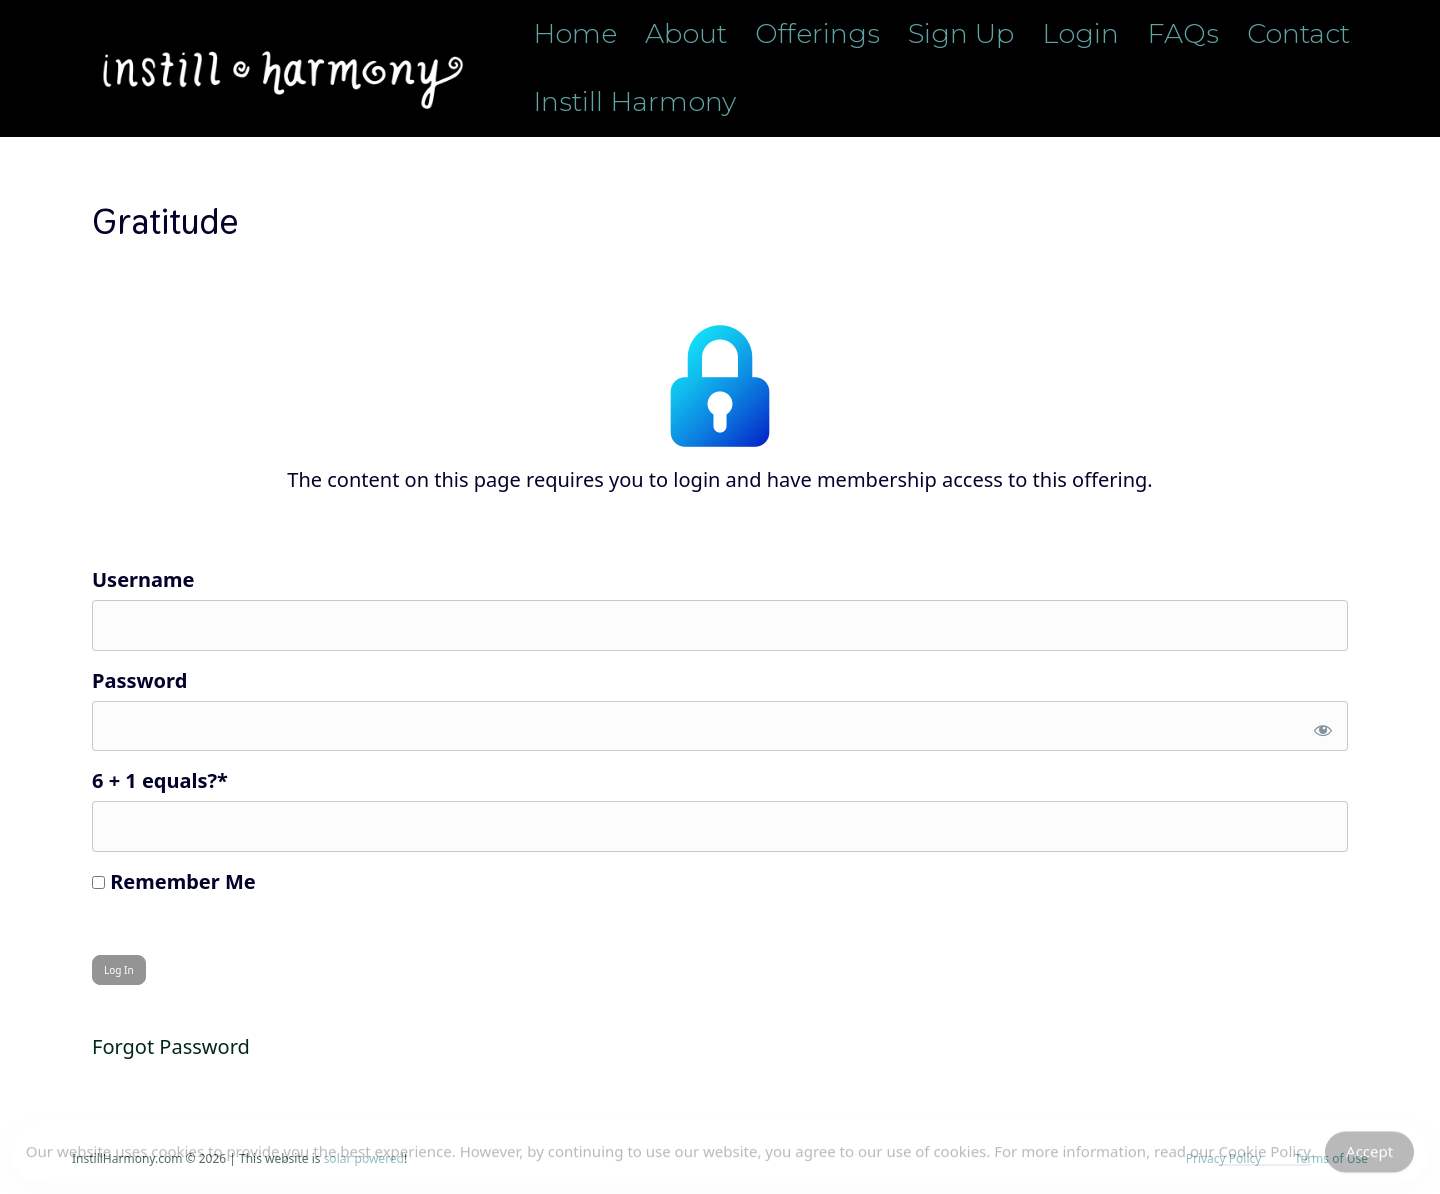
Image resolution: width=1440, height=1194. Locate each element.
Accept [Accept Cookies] (1369, 1155)
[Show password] (1319, 726)
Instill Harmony (634, 101)
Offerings (817, 33)
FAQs (1183, 33)
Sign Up (961, 33)
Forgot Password (171, 1046)
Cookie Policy (1264, 1155)
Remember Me (174, 881)
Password (139, 680)
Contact (1298, 33)
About (686, 33)
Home (575, 33)
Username (143, 579)
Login (1080, 33)
